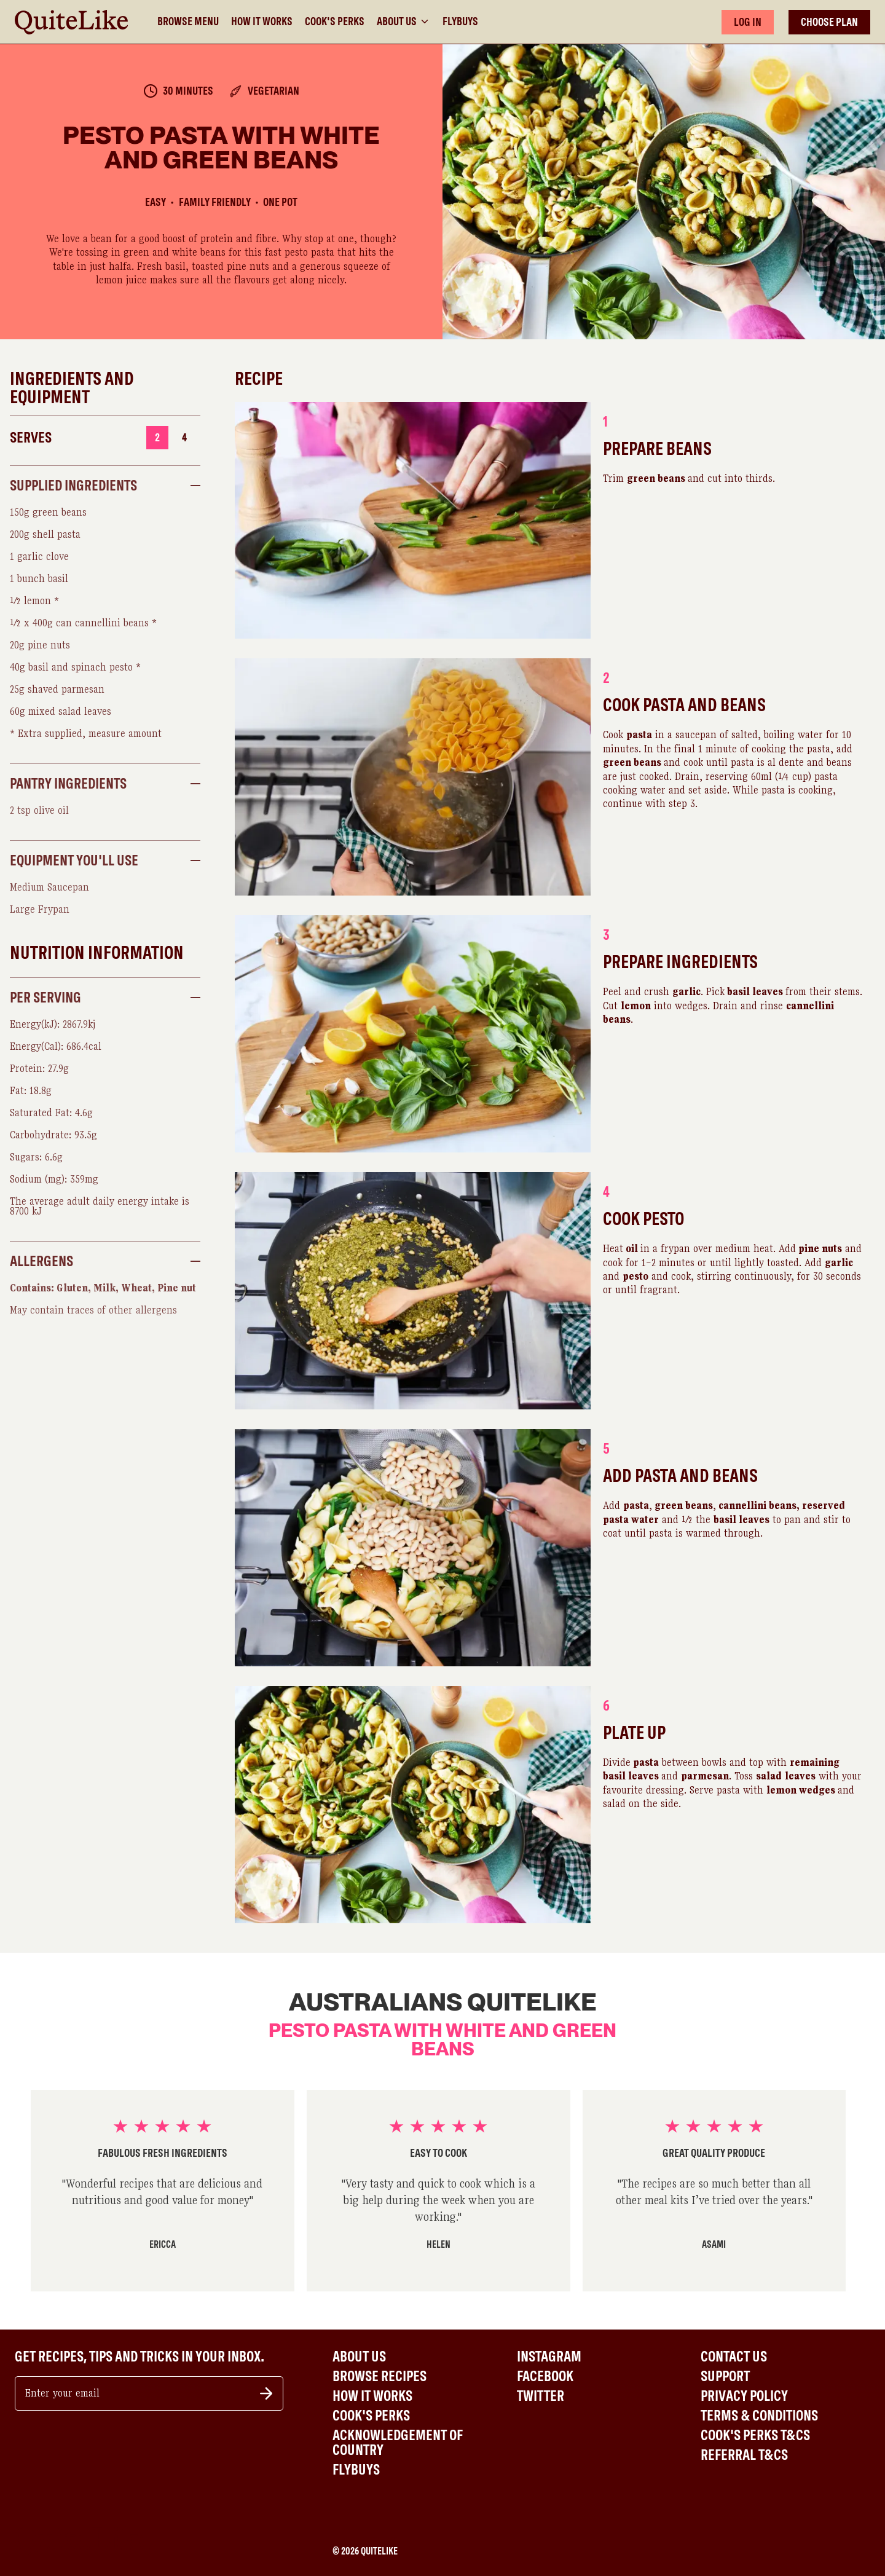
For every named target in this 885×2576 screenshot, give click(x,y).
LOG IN (747, 21)
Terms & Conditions (759, 2415)
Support (725, 2376)
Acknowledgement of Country (397, 2442)
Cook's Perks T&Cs (755, 2435)
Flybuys (460, 21)
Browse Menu (188, 21)
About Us (403, 21)
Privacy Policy (744, 2396)
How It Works (262, 21)
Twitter (540, 2396)
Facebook (545, 2376)
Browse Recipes (379, 2376)
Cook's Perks (334, 21)
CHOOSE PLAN (829, 21)
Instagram (549, 2356)
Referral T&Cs (744, 2455)
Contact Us (734, 2356)
